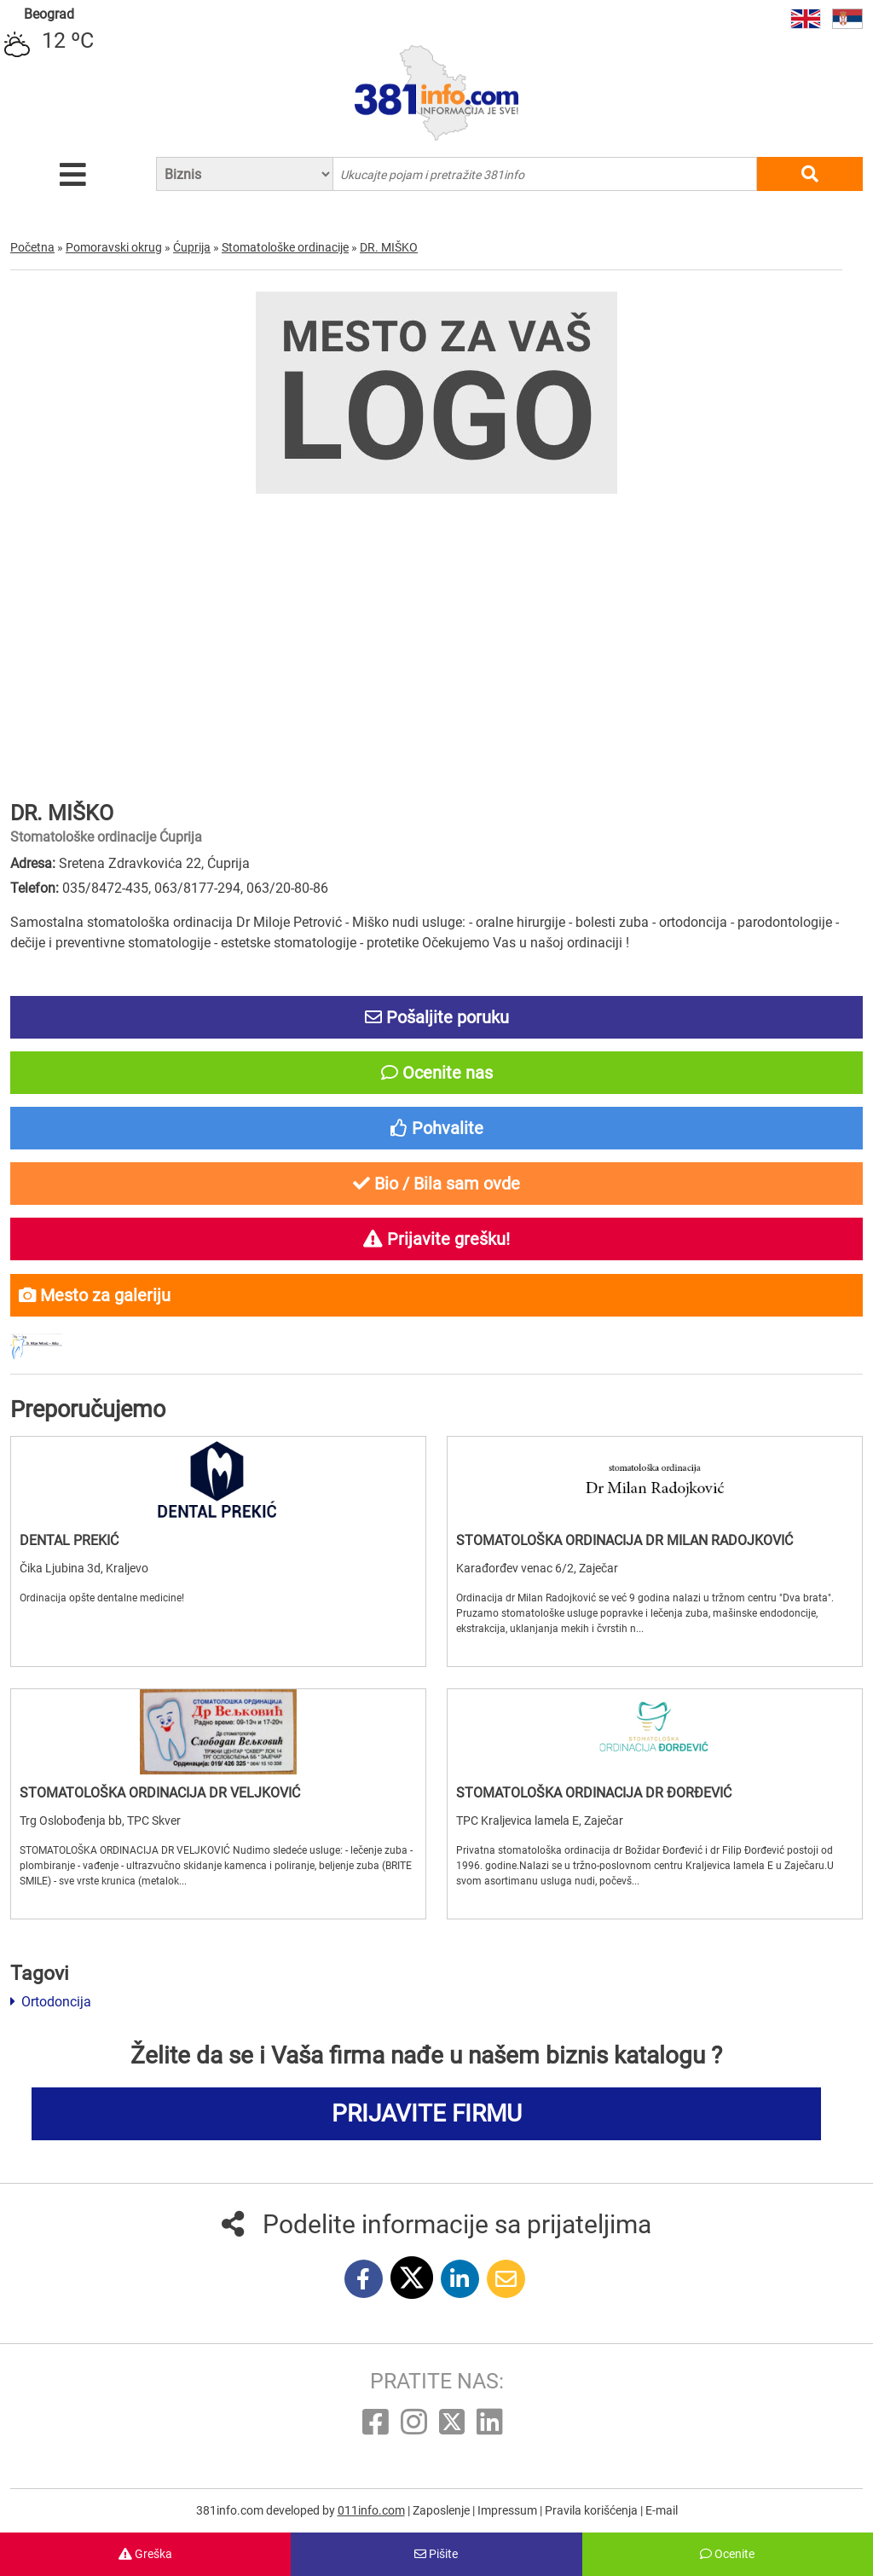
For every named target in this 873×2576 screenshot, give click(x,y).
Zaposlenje (442, 2510)
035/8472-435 (105, 888)
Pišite (436, 2554)
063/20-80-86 (287, 888)
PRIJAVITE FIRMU (427, 2113)
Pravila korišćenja (592, 2510)
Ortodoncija (50, 2002)
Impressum (508, 2510)
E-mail (661, 2510)
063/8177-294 (197, 888)
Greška (145, 2554)
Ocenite (727, 2554)
